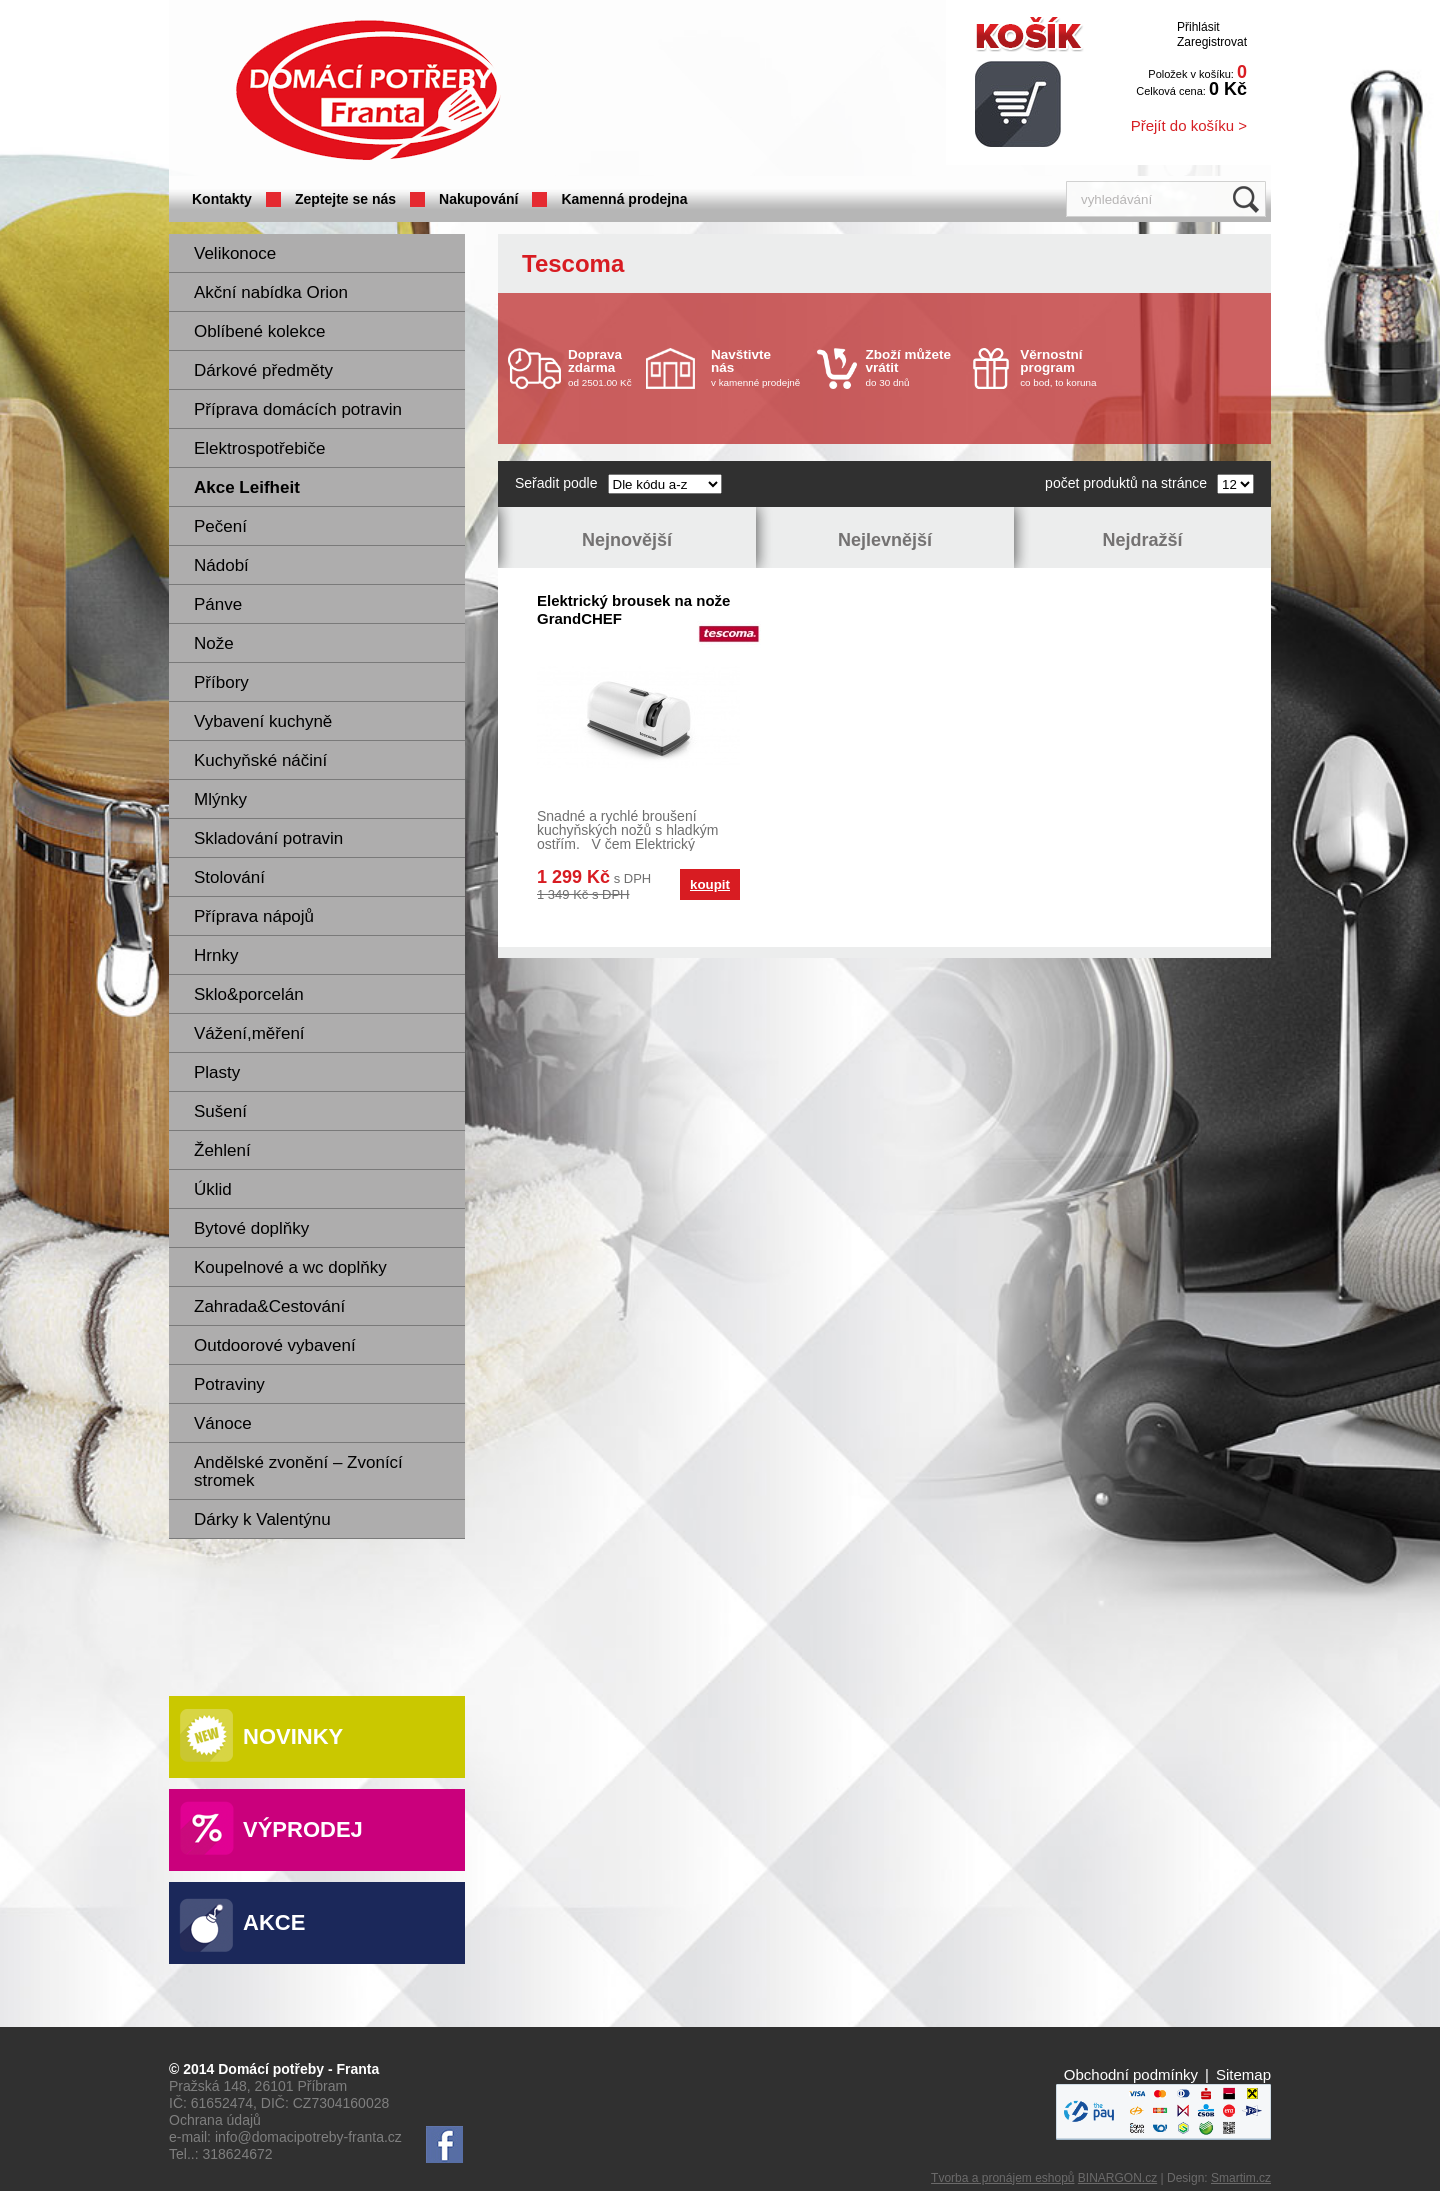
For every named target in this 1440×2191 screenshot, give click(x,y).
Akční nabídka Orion (271, 292)
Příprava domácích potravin (298, 409)
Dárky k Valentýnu (262, 1519)
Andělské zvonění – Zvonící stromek (298, 1471)
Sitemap (1243, 2074)
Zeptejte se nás (345, 199)
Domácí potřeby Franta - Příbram (368, 90)
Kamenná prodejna (624, 199)
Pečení (220, 526)
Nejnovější (627, 540)
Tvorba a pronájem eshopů (1002, 2178)
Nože (214, 643)
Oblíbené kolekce (259, 331)
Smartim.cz (1241, 2178)
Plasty (217, 1072)
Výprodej (303, 1829)
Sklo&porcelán (249, 994)
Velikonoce (235, 253)
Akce (274, 1922)
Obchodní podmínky (1131, 2074)
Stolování (229, 877)
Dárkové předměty (263, 370)
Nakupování (478, 199)
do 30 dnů (914, 367)
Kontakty (222, 199)
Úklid (213, 1189)
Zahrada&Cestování (269, 1306)
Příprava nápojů (254, 916)
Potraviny (229, 1384)
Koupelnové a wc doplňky (290, 1267)
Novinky (293, 1736)
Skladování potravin (268, 838)
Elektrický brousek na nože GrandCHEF (633, 609)
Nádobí (221, 565)
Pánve (218, 604)
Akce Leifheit (247, 487)
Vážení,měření (249, 1033)
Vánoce (223, 1423)
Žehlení (222, 1150)
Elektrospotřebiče (259, 448)
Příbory (221, 682)
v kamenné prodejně (759, 367)
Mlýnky (220, 799)
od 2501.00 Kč (604, 367)
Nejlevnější (885, 540)
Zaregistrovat (1212, 42)
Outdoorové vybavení (275, 1345)
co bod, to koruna (1068, 367)
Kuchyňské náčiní (260, 760)
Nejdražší (1142, 540)
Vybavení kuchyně (263, 721)
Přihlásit (1198, 27)
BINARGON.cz (1117, 2178)
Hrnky (216, 955)
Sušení (220, 1111)
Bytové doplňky (251, 1228)
